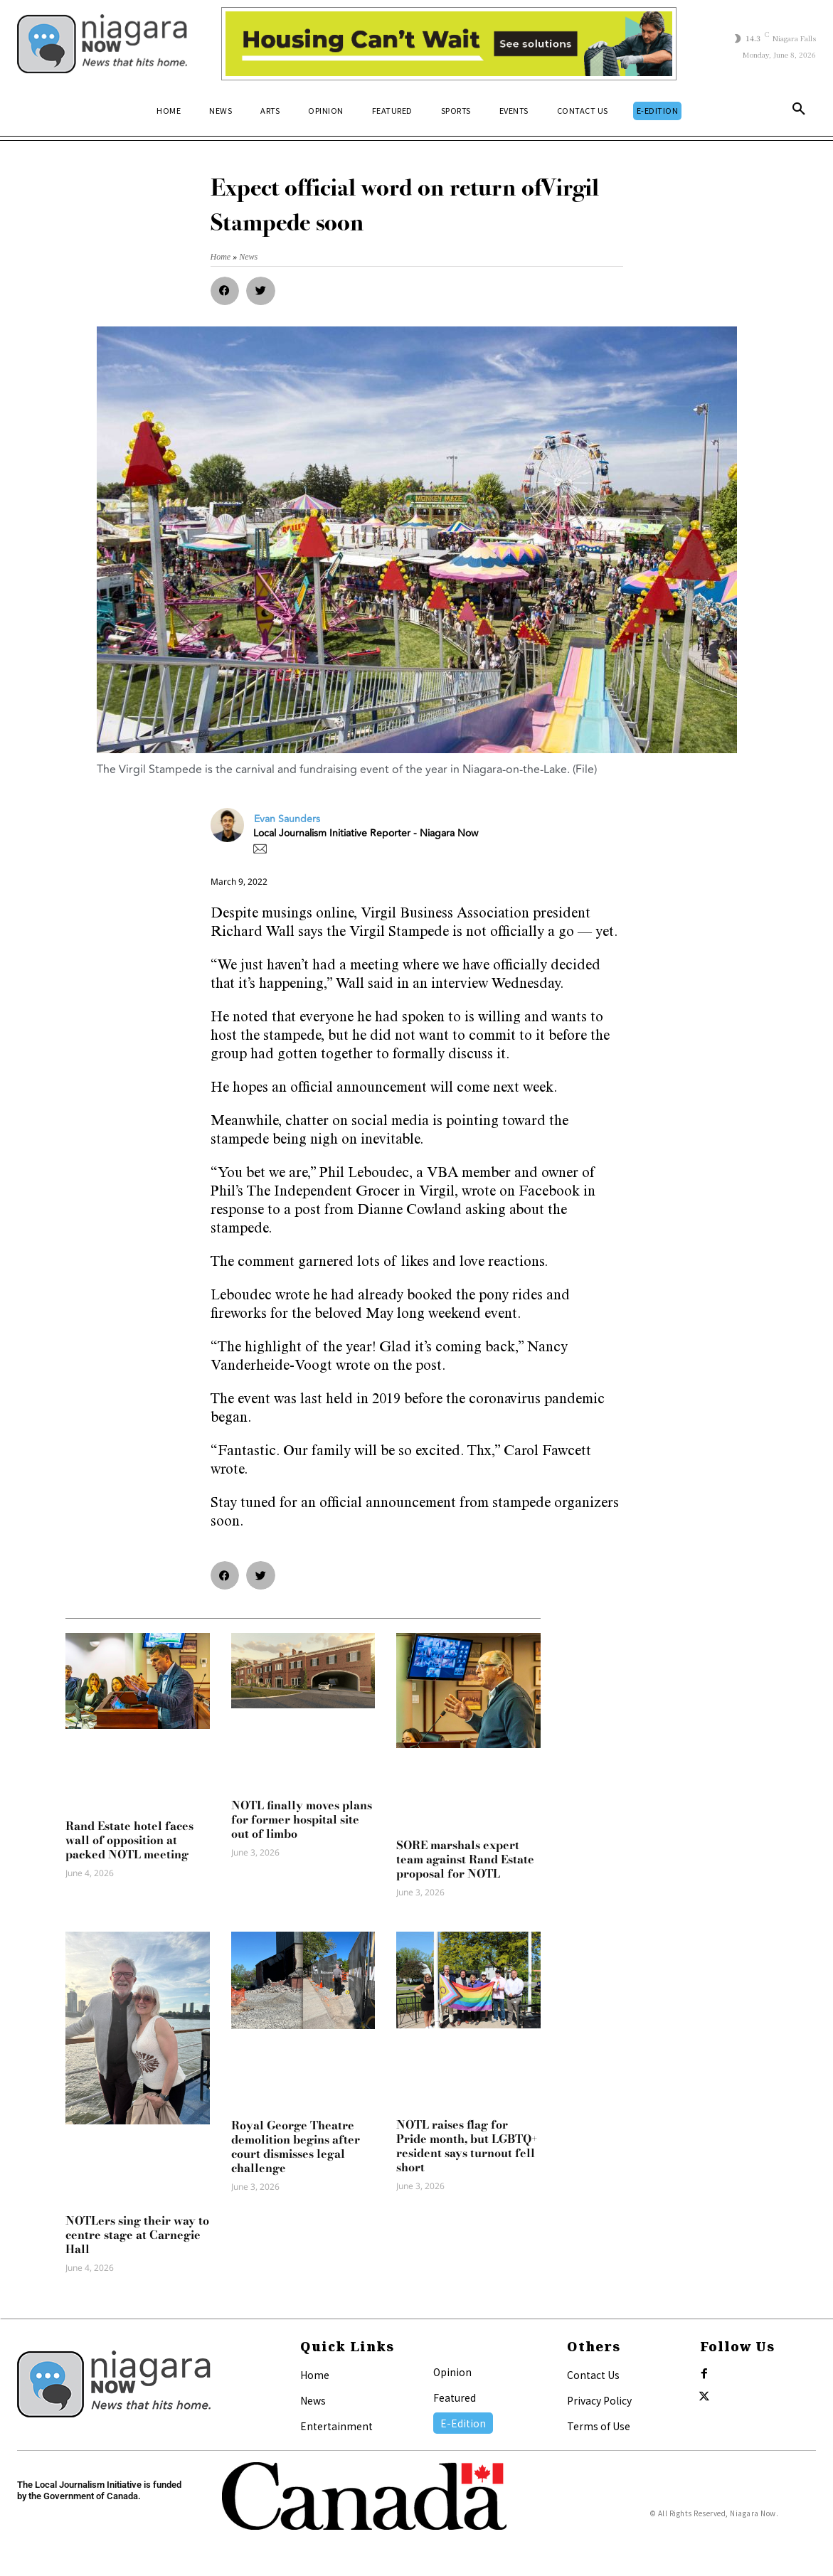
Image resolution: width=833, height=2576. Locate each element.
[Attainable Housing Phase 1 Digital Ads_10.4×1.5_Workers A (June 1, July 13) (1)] (449, 43)
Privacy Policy (599, 2400)
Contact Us (593, 2375)
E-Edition (463, 2423)
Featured (454, 2397)
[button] (799, 112)
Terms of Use (598, 2426)
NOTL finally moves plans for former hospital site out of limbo (301, 1819)
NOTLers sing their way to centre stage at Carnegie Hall (137, 2234)
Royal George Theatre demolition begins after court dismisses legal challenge (295, 2146)
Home (314, 2375)
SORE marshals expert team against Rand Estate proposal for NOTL (465, 1859)
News (313, 2400)
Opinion (452, 2372)
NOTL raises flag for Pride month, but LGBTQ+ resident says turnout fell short (466, 2146)
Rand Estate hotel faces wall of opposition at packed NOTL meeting (129, 1840)
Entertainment (336, 2426)
